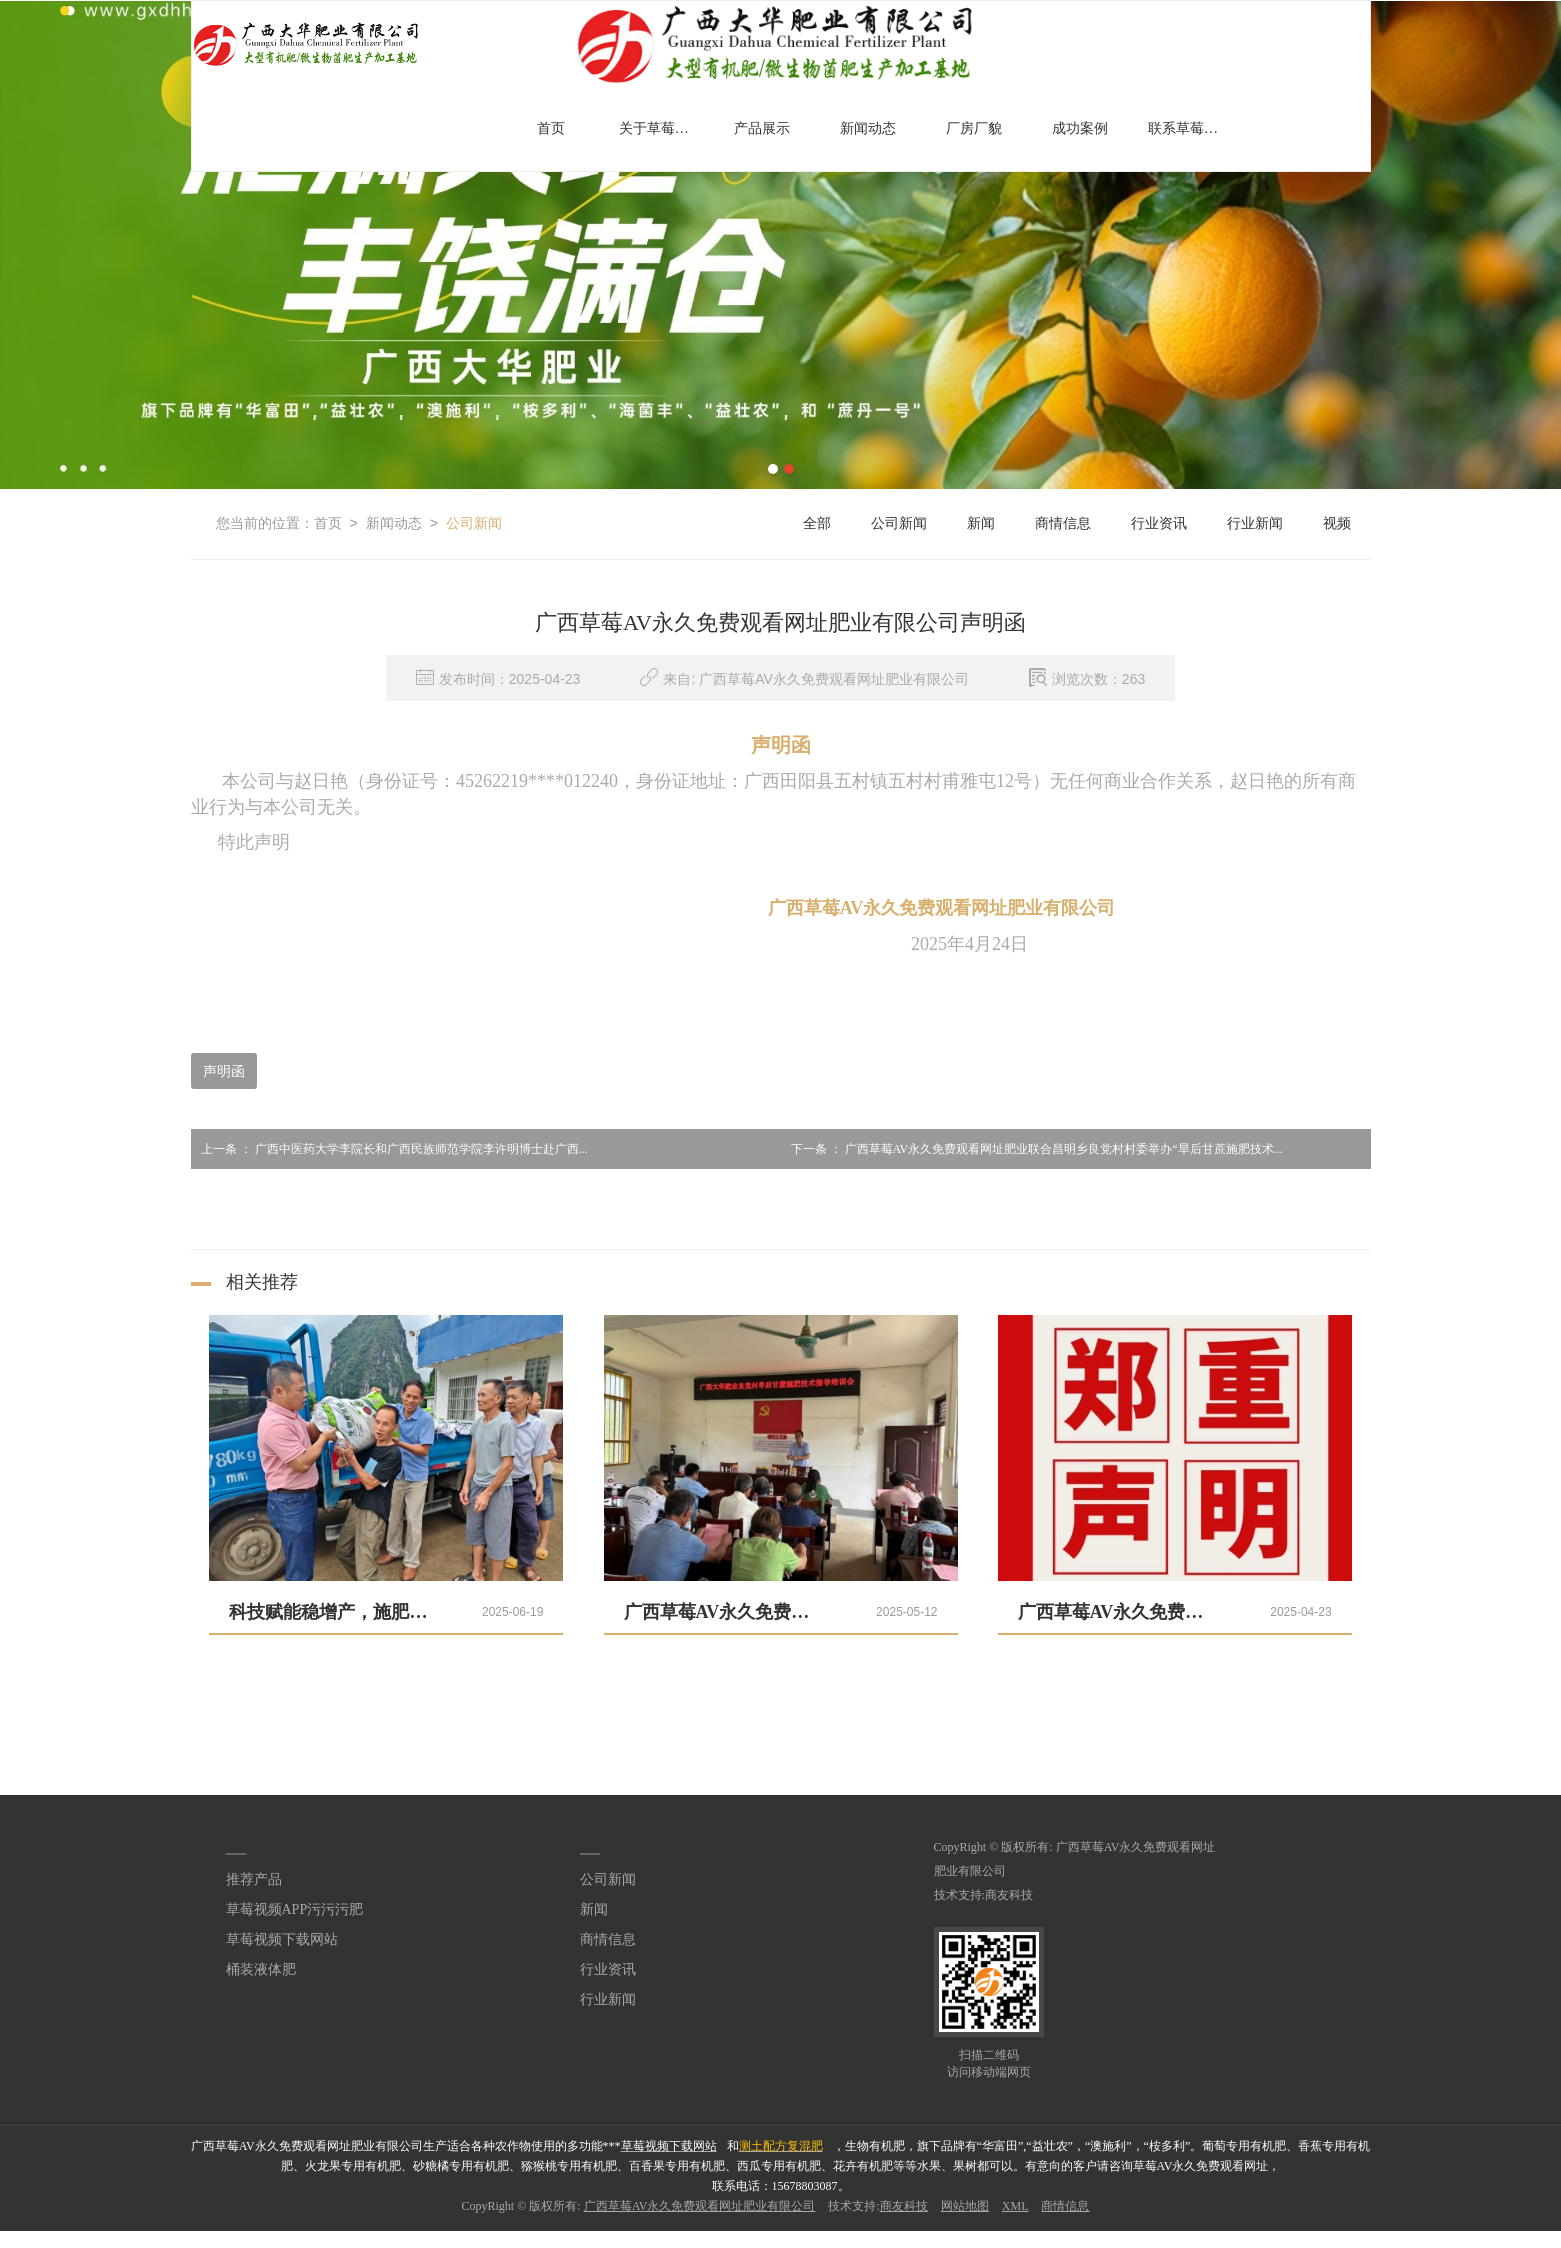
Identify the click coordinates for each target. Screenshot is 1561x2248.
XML (1015, 2206)
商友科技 (1009, 1895)
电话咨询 (24, 2239)
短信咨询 (414, 2239)
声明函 (224, 1071)
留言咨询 (805, 2239)
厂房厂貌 (974, 128)
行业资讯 (1159, 523)
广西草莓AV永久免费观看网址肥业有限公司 (700, 2206)
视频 (1337, 523)
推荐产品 (254, 1879)
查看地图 (1195, 2239)
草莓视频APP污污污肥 (295, 1909)
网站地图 (965, 2206)
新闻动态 (868, 128)
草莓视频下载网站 (282, 1939)
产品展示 (762, 128)
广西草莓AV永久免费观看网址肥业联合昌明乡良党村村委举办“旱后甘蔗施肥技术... (1032, 1149)
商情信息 (1063, 523)
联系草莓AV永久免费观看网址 (1191, 128)
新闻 (981, 523)
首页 (551, 128)
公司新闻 (474, 523)
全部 (817, 523)
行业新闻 (1255, 523)
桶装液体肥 (261, 1969)
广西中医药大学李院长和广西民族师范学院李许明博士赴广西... (389, 1149)
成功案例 (1080, 128)
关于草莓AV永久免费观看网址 (662, 128)
